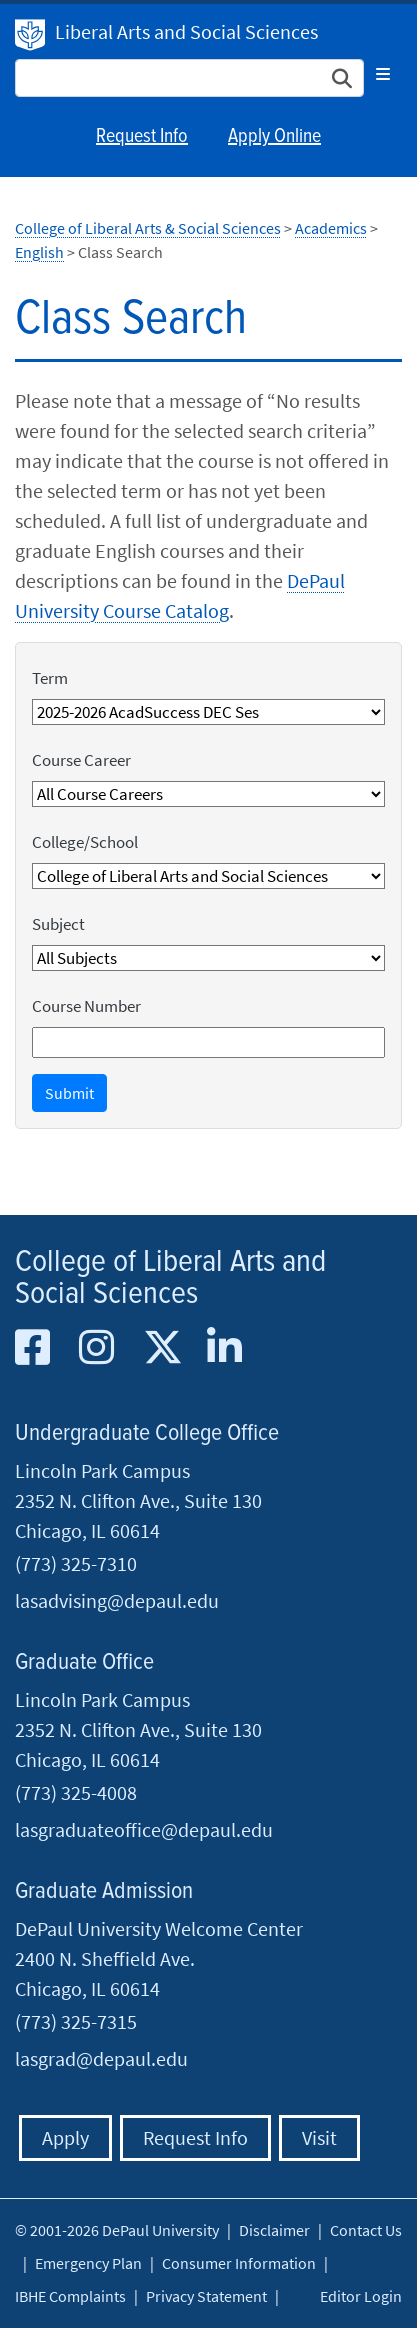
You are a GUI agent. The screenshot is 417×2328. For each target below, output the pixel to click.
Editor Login (361, 2296)
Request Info (142, 137)
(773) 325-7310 (76, 1563)
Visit (319, 2137)
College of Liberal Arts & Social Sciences (148, 228)
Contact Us (366, 2230)
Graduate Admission (104, 1891)
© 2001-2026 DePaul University (117, 2230)
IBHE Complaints (70, 2296)
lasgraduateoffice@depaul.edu (144, 1829)
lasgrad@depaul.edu (101, 2058)
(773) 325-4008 (76, 1792)
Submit (69, 1093)
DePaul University (30, 35)
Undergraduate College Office (147, 1433)
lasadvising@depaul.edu (117, 1600)
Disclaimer (274, 2230)
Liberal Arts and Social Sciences (186, 31)
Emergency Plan (88, 2263)
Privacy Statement (206, 2296)
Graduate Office (84, 1662)
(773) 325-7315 (76, 2021)
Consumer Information (239, 2263)
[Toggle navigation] (383, 74)
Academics (331, 228)
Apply (65, 2137)
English (39, 252)
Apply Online (274, 137)
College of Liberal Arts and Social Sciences (170, 1278)
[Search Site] (189, 78)
